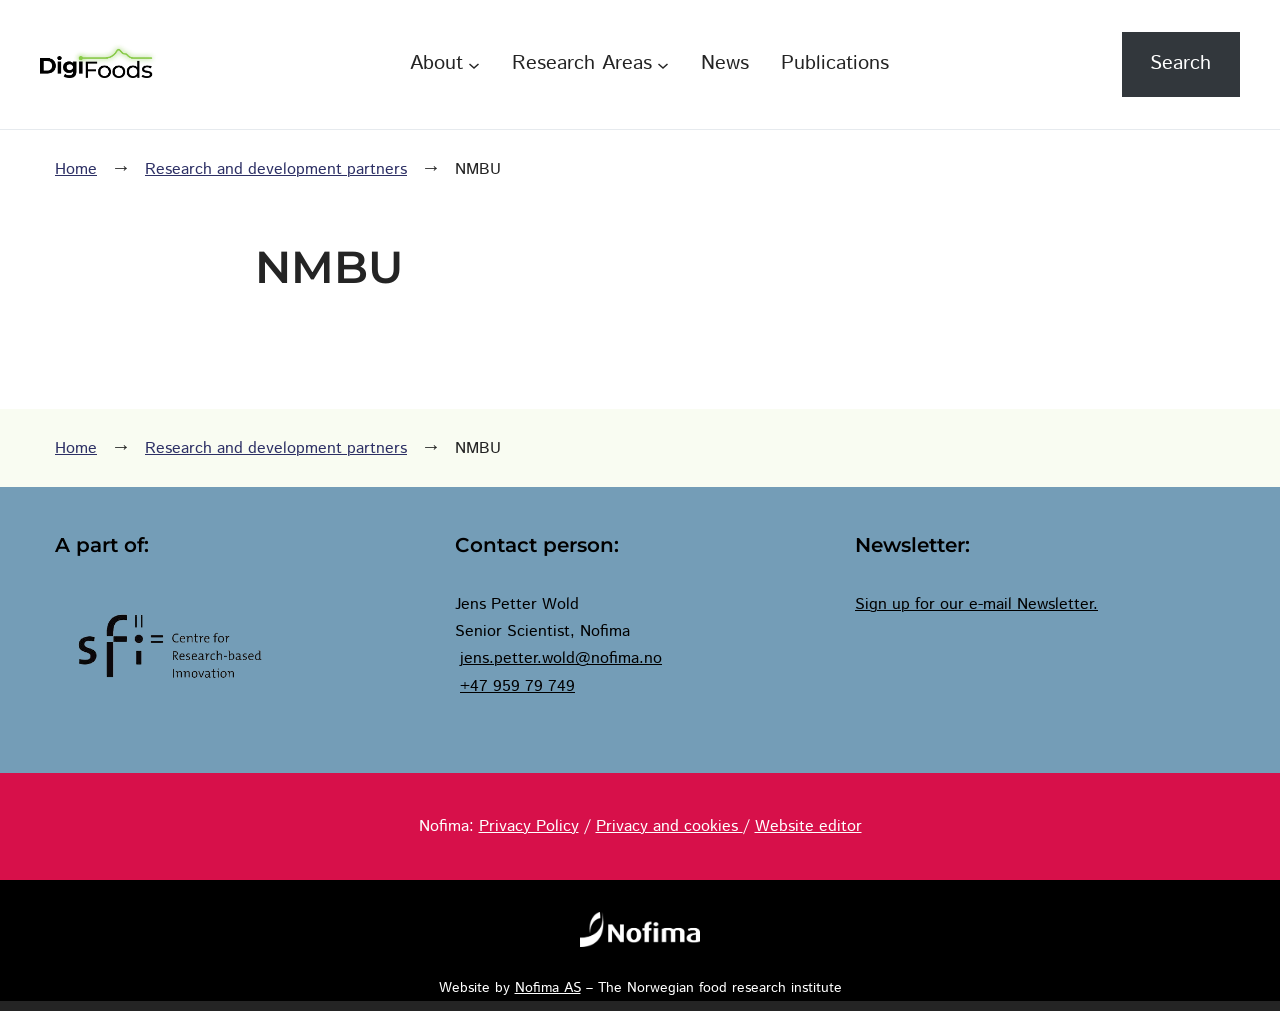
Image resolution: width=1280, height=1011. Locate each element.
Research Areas (582, 63)
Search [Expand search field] (1180, 63)
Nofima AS (548, 988)
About (436, 63)
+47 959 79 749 (517, 686)
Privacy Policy (529, 826)
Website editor (808, 826)
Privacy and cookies (669, 826)
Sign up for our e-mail (936, 604)
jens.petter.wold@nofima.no (561, 658)
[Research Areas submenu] (663, 64)
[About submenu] (474, 64)
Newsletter (1055, 604)
